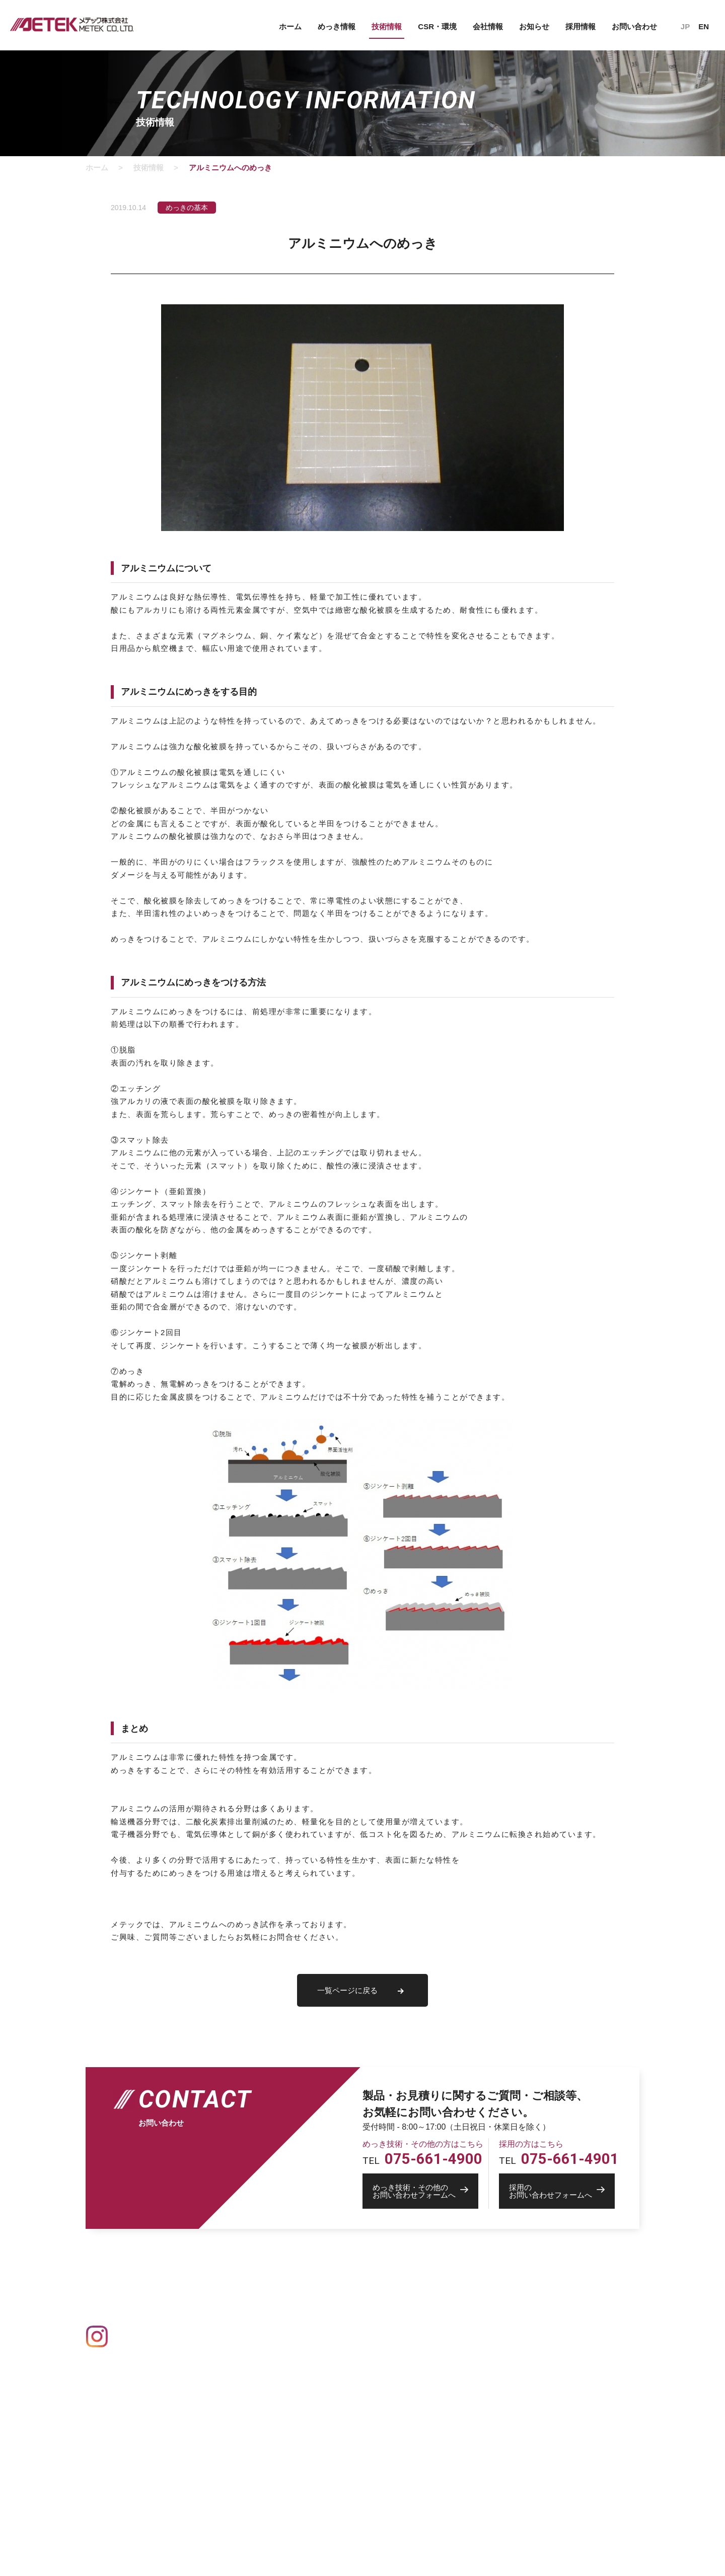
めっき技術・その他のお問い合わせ (569, 2349)
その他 (228, 2403)
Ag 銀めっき (237, 2347)
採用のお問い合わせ (544, 2363)
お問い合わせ (634, 26)
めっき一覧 (231, 2318)
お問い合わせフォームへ (425, 2191)
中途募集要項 (435, 2432)
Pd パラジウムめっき (251, 2389)
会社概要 (428, 2317)
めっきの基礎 (235, 2302)
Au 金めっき (237, 2333)
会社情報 (488, 26)
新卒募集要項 (435, 2418)
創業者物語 (432, 2345)
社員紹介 (428, 2390)
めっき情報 (336, 26)
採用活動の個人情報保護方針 (460, 2446)
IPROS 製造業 (533, 2400)
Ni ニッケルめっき (246, 2375)
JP (685, 26)
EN (703, 26)
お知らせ (534, 26)
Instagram (134, 2336)
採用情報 (580, 26)
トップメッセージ (442, 2404)
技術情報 (387, 26)
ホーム (290, 26)
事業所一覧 (432, 2331)
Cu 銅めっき (237, 2361)
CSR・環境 (437, 26)
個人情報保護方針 (539, 2318)
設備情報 (326, 2302)
